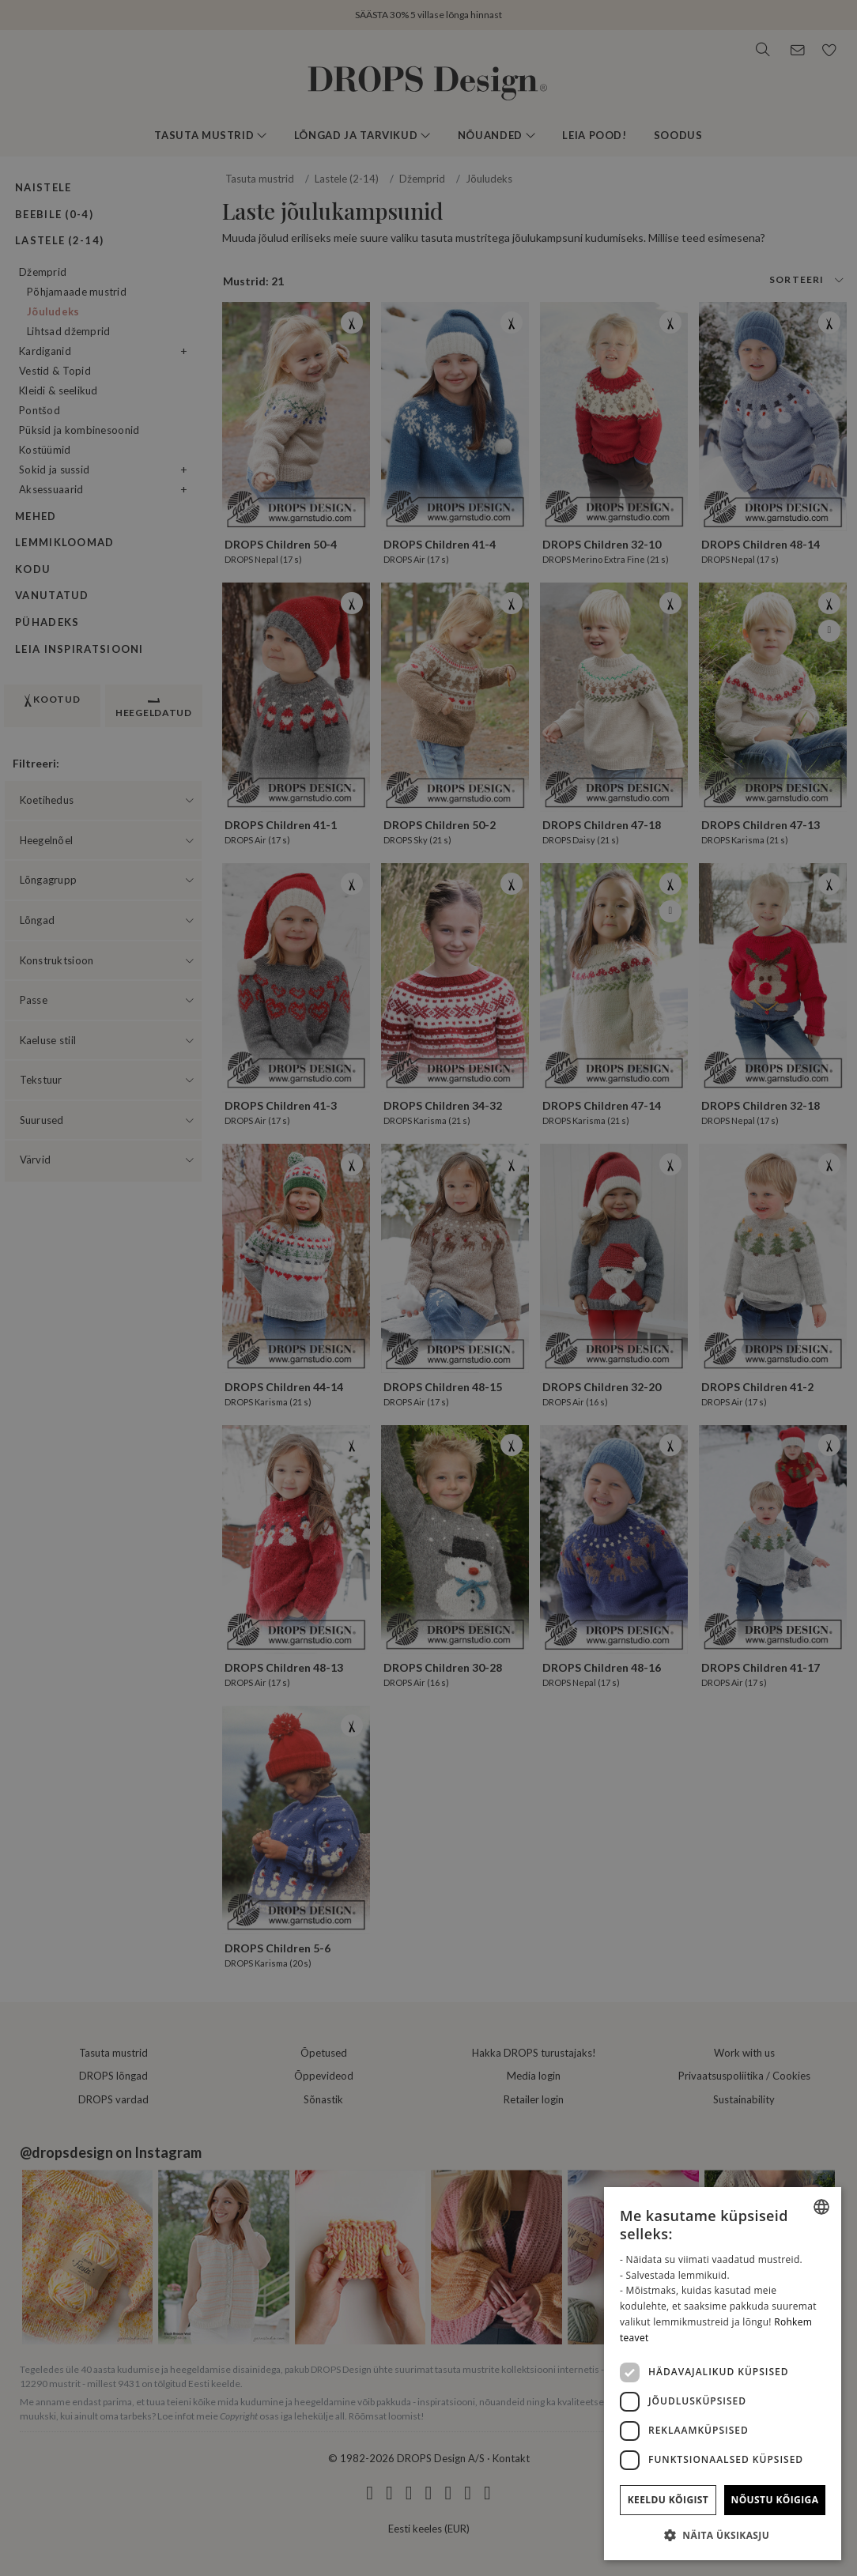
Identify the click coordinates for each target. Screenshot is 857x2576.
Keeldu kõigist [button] (668, 2499)
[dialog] (722, 2373)
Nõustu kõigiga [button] (775, 2499)
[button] (722, 2534)
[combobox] (821, 2207)
